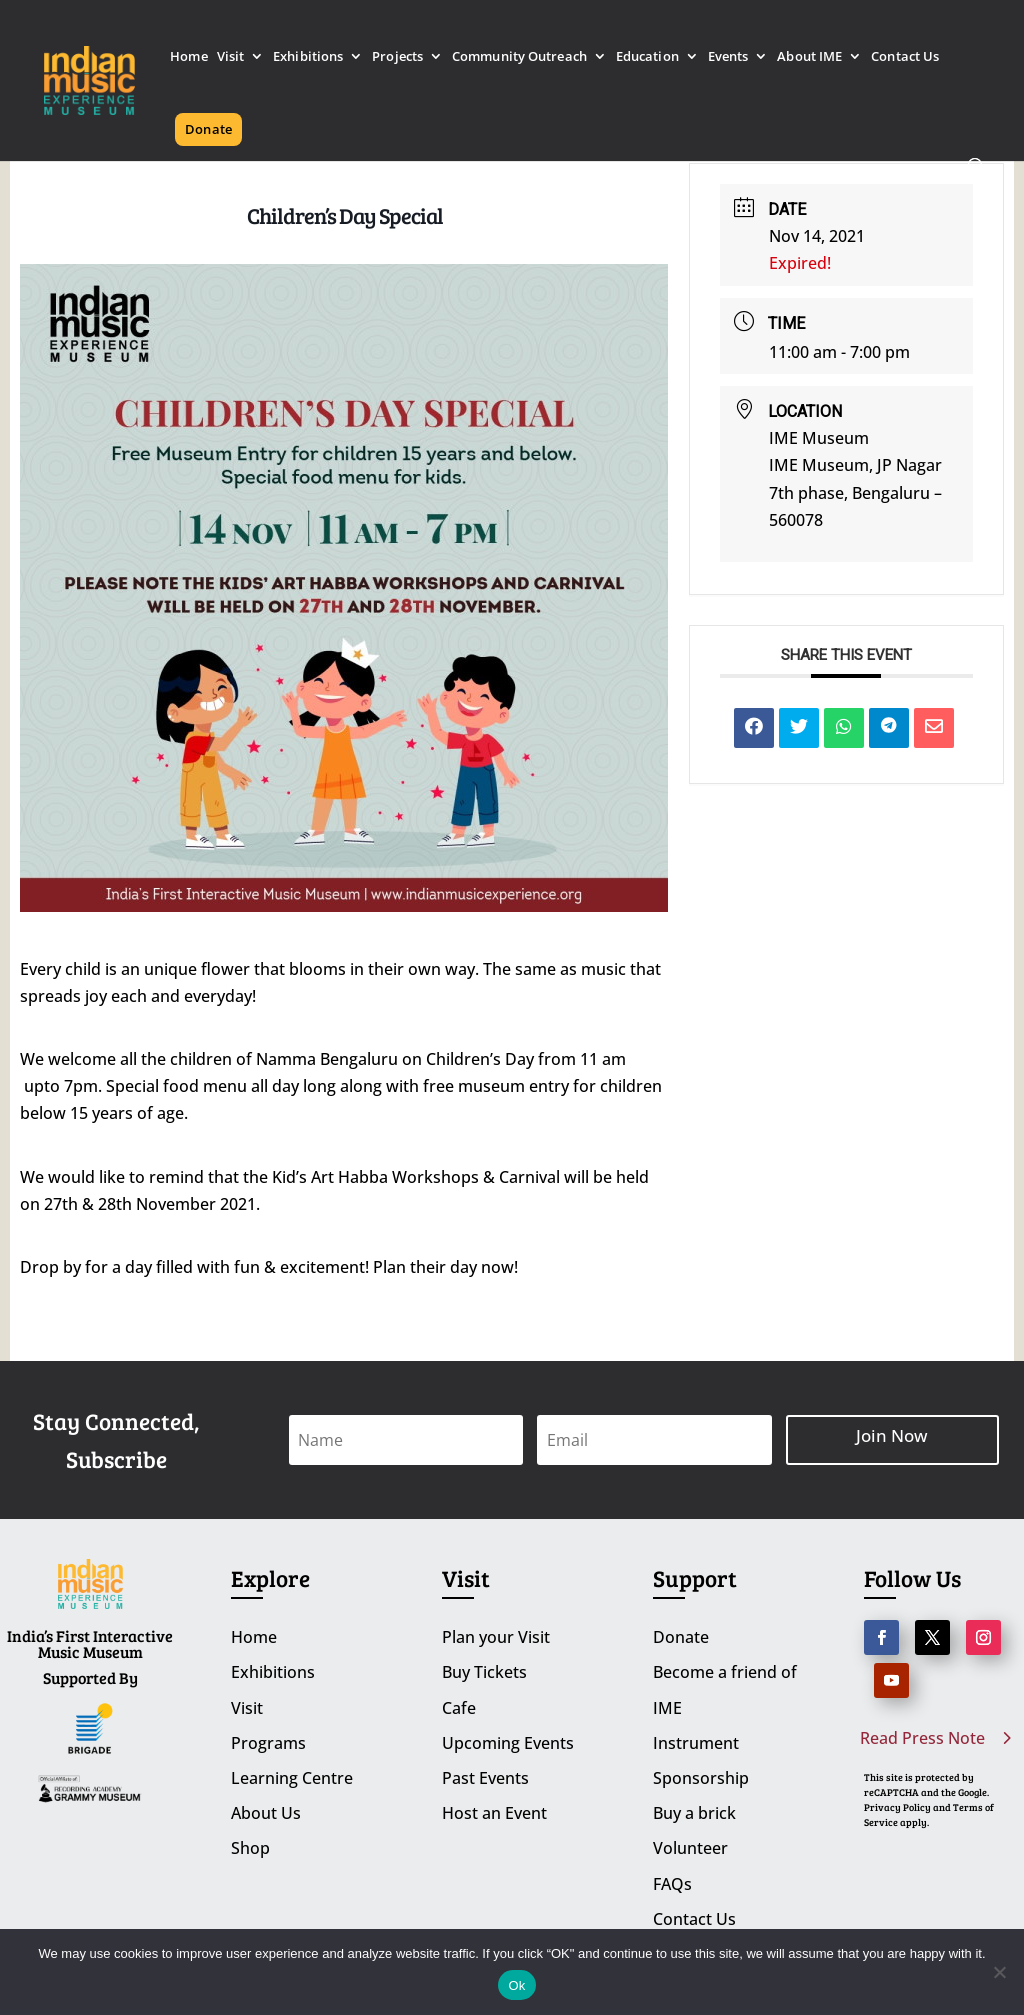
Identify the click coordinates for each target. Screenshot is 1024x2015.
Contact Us (905, 57)
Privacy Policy (897, 1807)
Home (188, 57)
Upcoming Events (508, 1743)
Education (647, 57)
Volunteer (690, 1848)
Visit (231, 57)
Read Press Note (922, 1738)
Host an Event (494, 1813)
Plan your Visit (496, 1637)
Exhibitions (308, 57)
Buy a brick (694, 1813)
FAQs (672, 1884)
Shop (250, 1848)
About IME (809, 57)
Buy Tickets (484, 1672)
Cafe (459, 1708)
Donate (208, 129)
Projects (397, 57)
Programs (268, 1743)
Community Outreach (519, 57)
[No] (999, 1972)
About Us (266, 1813)
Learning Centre (292, 1778)
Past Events (485, 1778)
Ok (516, 1985)
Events (728, 57)
